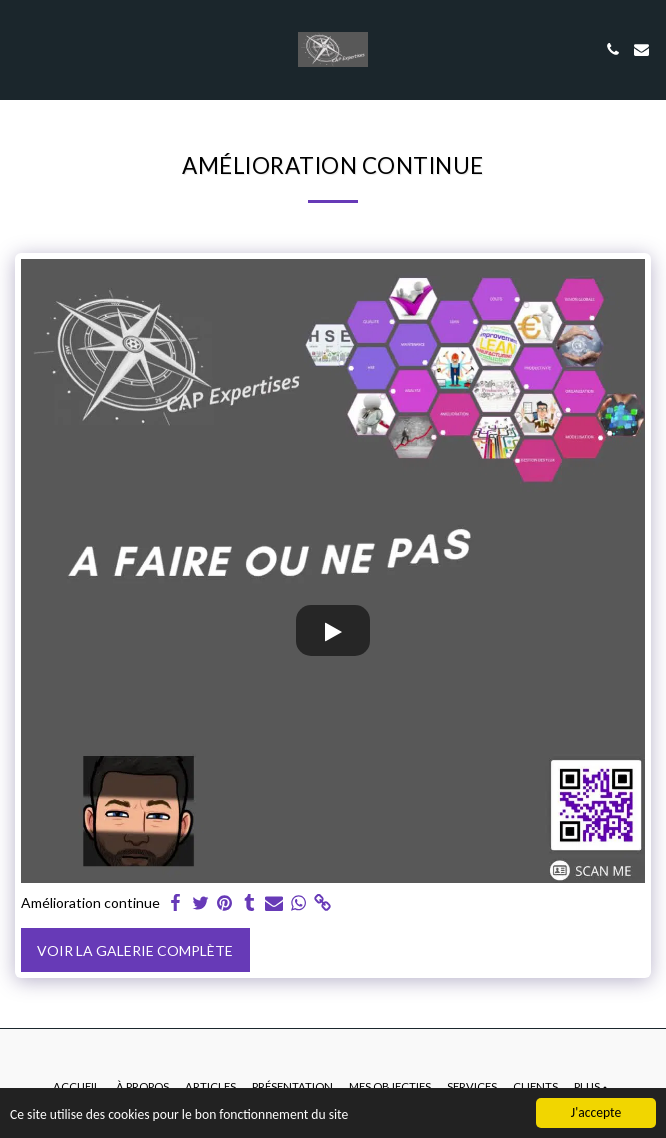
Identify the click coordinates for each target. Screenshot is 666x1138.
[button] (22, 49)
